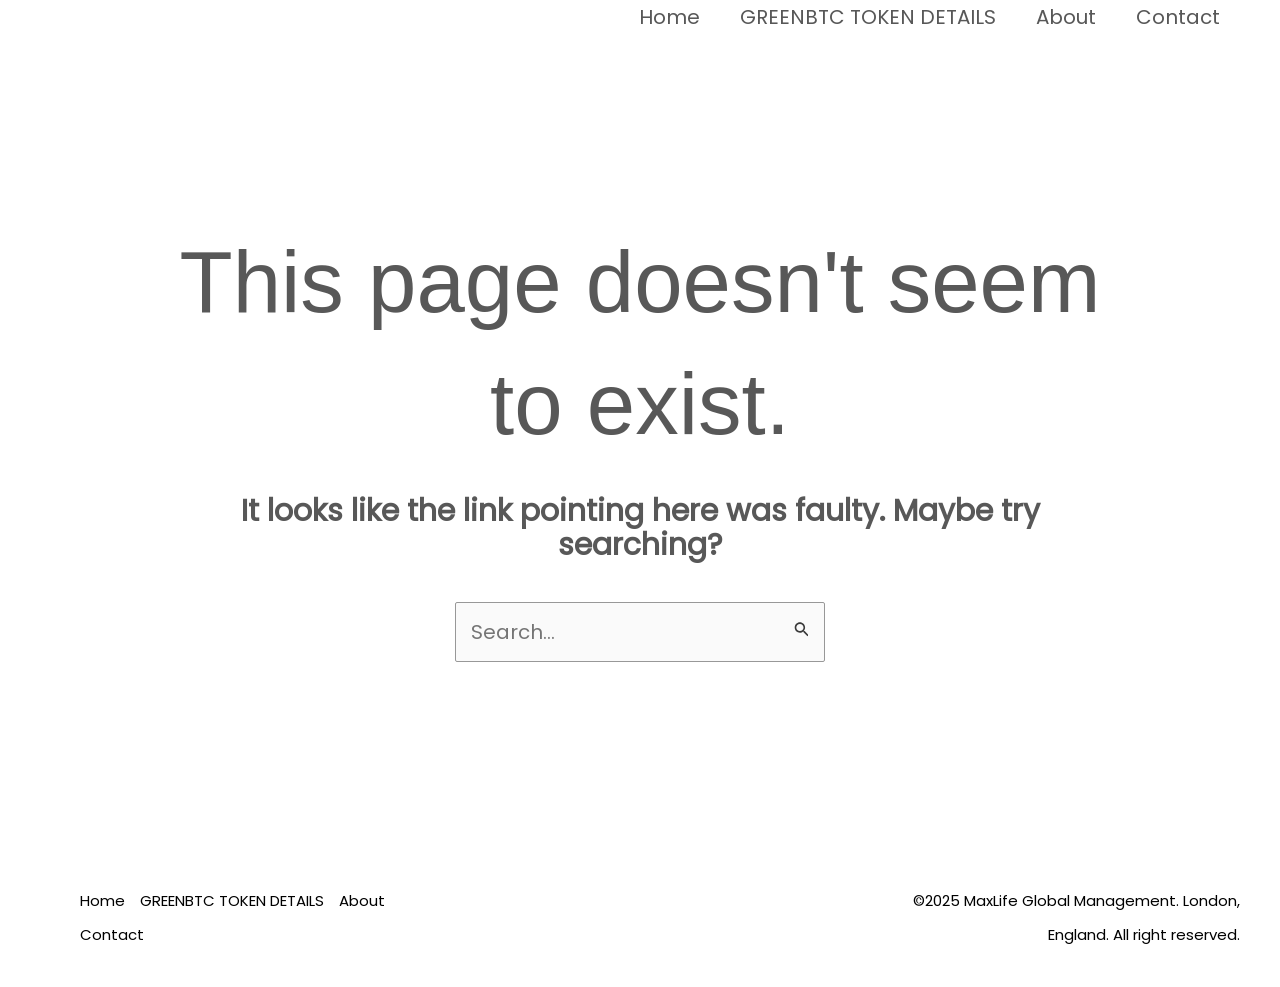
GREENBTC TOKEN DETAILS (868, 17)
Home (669, 17)
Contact (1178, 17)
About (1066, 17)
